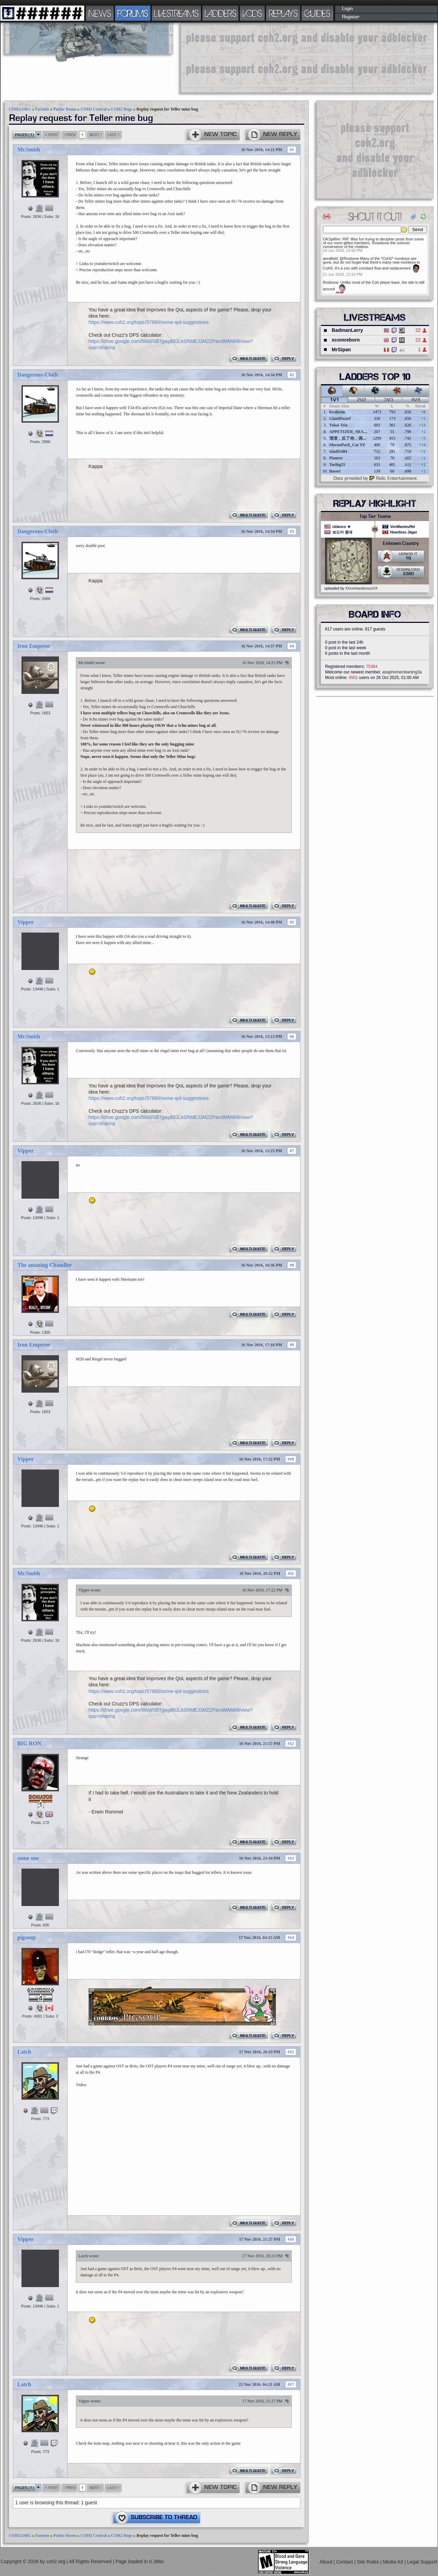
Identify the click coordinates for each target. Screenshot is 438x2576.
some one (28, 1858)
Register (351, 17)
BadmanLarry (347, 330)
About (326, 2561)
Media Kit (393, 2561)
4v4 (415, 400)
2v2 (361, 400)
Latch (24, 2052)
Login (347, 8)
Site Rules (368, 2561)
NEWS (100, 13)
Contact (345, 2561)
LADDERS (220, 13)
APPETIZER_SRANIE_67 (353, 431)
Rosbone (330, 282)
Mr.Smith (28, 149)
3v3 (388, 400)
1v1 (334, 400)
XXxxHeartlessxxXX (361, 588)
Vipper (25, 922)
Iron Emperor (34, 646)
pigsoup (26, 1937)
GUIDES (317, 13)
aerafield (330, 258)
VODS (252, 13)
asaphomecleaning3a (402, 672)
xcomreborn (346, 340)
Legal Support (422, 2561)
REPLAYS (283, 13)
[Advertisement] (224, 57)
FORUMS (132, 13)
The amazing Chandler (44, 1265)
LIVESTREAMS (176, 13)
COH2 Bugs (121, 109)
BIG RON (29, 1743)
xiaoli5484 (338, 451)
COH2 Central (93, 109)
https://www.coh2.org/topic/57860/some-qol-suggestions (149, 322)
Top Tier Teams (375, 516)
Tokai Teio (338, 425)
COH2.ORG (20, 109)
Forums (42, 109)
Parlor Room (65, 109)
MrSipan (341, 349)
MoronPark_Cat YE (347, 444)
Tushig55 (337, 464)
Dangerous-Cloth (37, 375)
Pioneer (336, 458)
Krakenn (337, 411)
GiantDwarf (340, 418)
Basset (335, 471)
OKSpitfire (331, 239)
